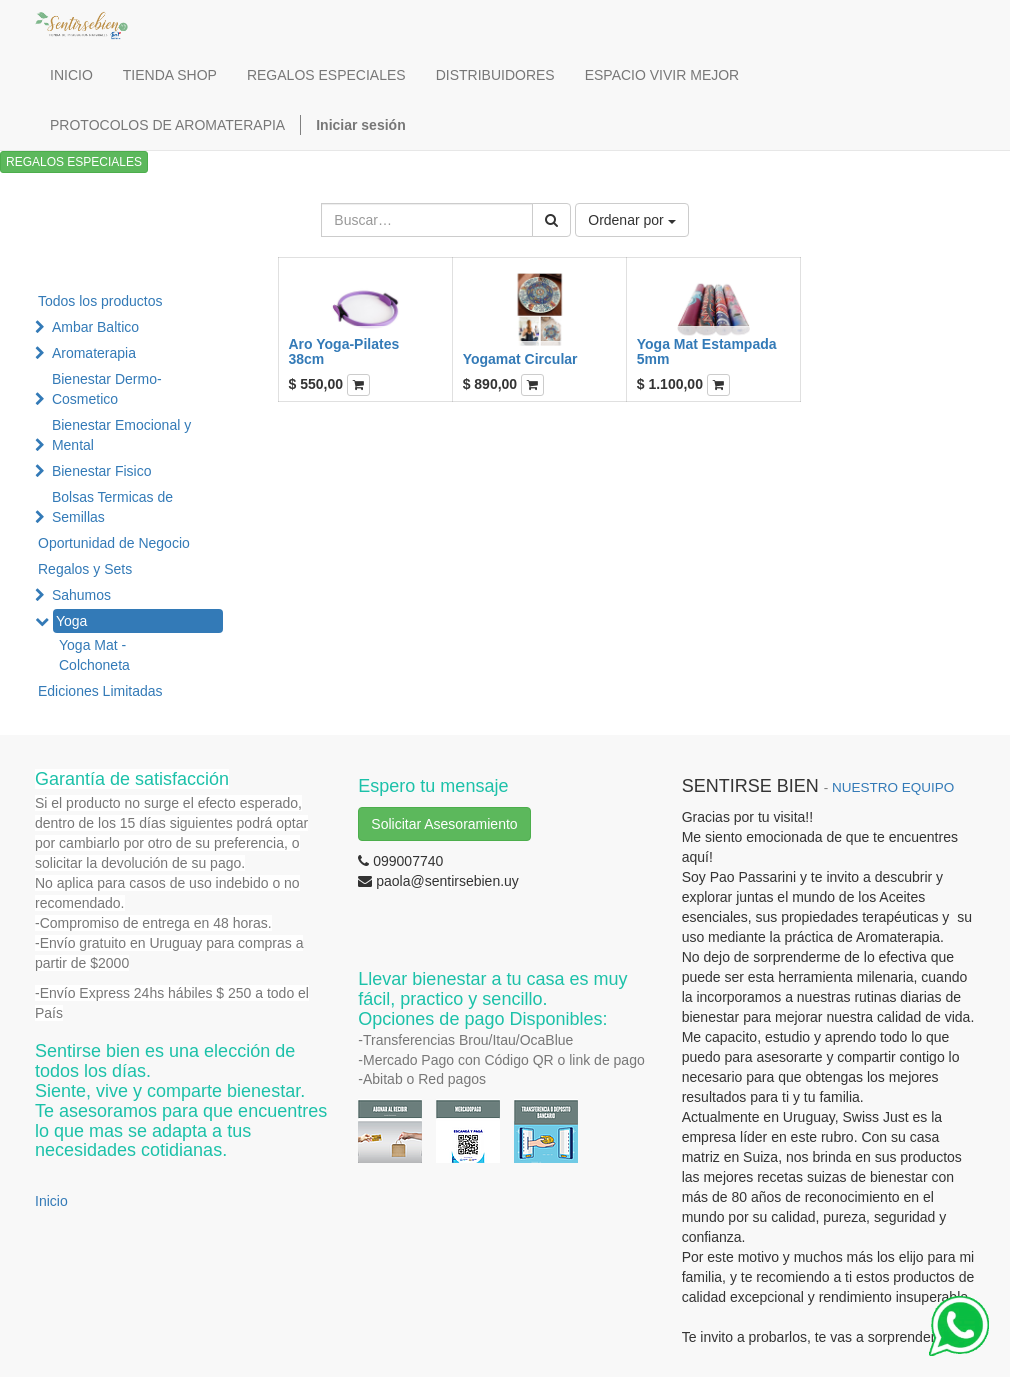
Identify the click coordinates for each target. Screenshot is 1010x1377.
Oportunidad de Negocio (114, 543)
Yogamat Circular (520, 359)
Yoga (71, 621)
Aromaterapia (94, 353)
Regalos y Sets (85, 569)
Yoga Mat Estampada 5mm (707, 351)
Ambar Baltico (95, 327)
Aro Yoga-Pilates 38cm (344, 351)
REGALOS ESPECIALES (74, 162)
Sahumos (81, 595)
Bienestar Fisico (102, 471)
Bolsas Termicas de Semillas (112, 507)
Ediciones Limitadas (100, 691)
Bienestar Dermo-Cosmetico (107, 389)
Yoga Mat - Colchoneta (94, 655)
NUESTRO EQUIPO (893, 787)
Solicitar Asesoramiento (444, 824)
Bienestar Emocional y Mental (121, 435)
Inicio (51, 1201)
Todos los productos (100, 301)
